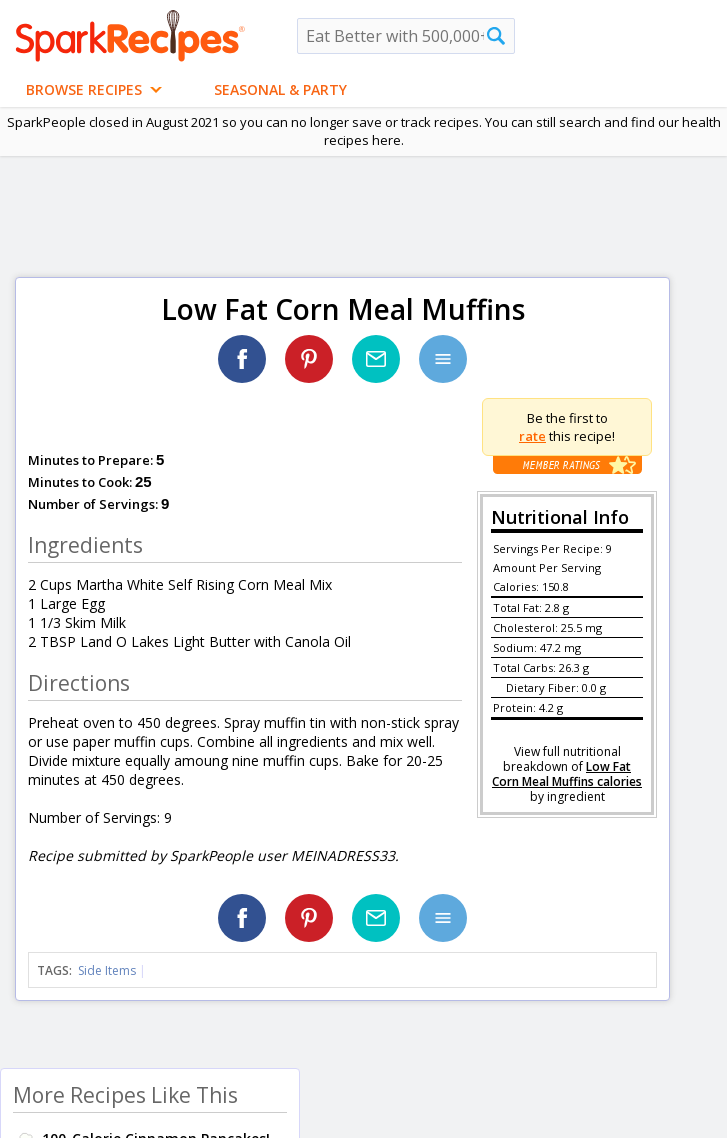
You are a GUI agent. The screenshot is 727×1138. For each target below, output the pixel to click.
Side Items (107, 970)
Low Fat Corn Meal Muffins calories (567, 774)
